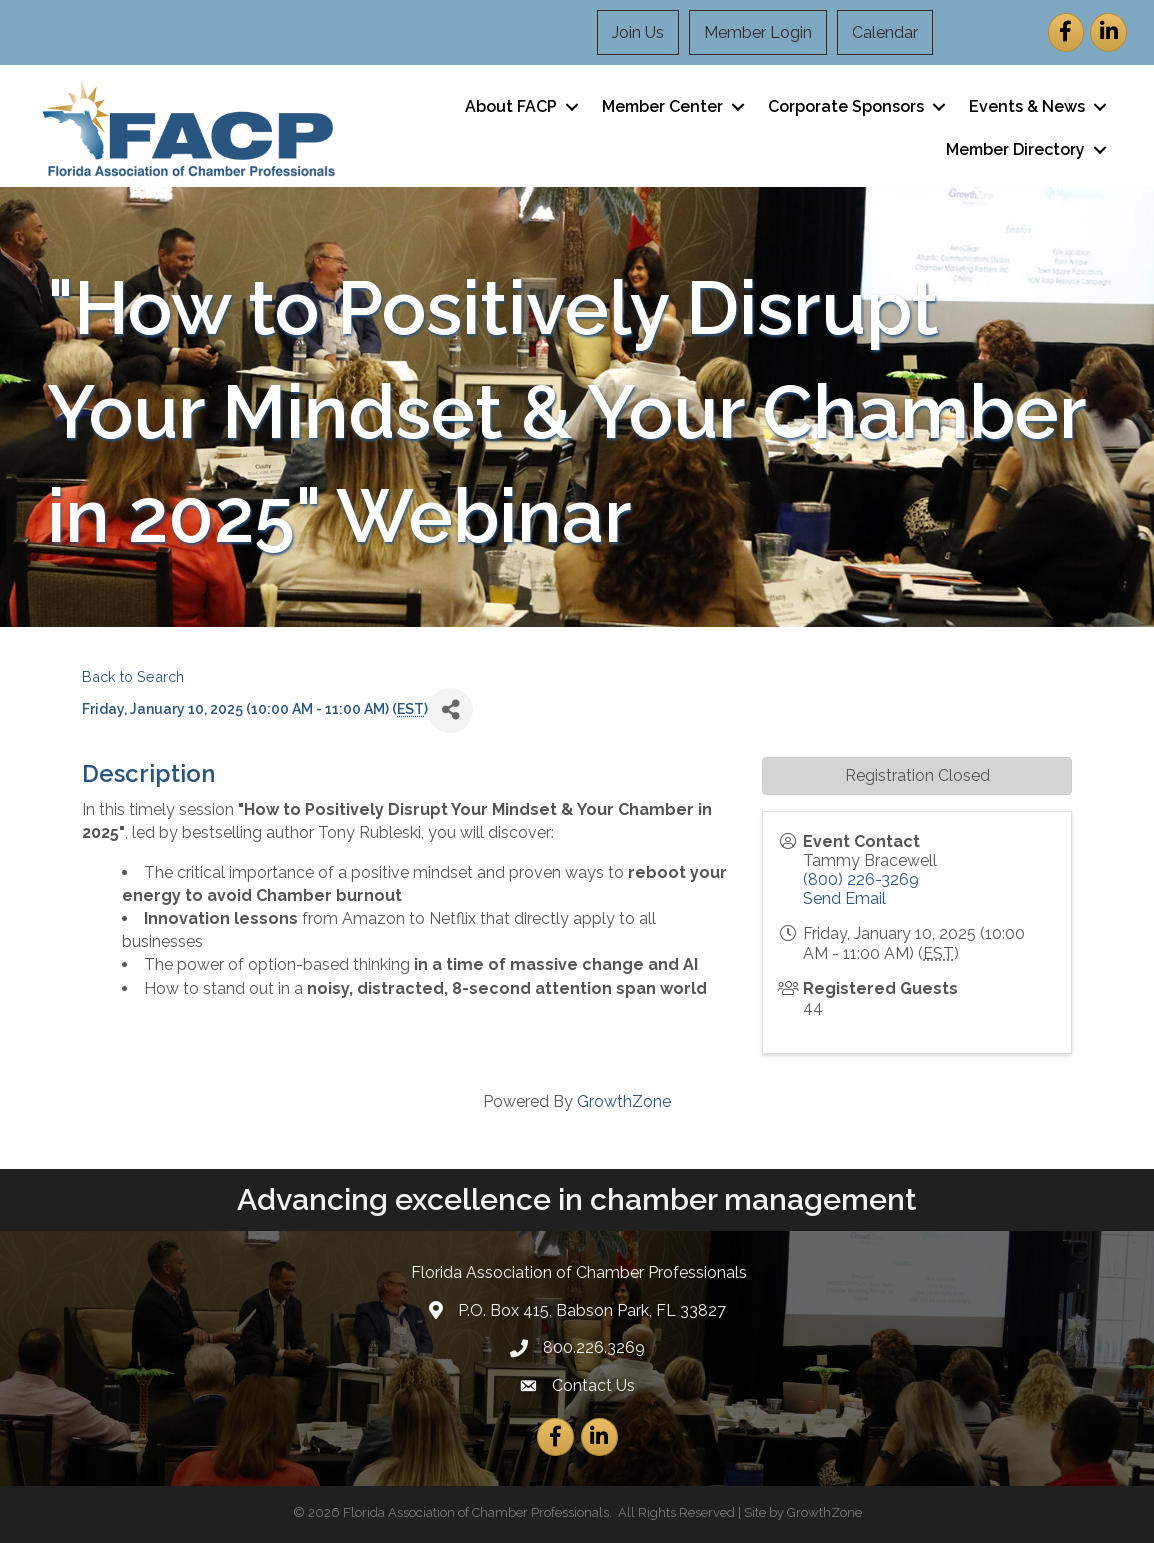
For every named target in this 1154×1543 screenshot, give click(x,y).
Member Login (758, 32)
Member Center (662, 106)
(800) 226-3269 (861, 879)
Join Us (638, 32)
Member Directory (1015, 149)
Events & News (1027, 106)
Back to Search (133, 676)
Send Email (844, 898)
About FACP (511, 106)
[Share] (450, 710)
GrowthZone (624, 1101)
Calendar (885, 32)
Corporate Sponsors (846, 106)
